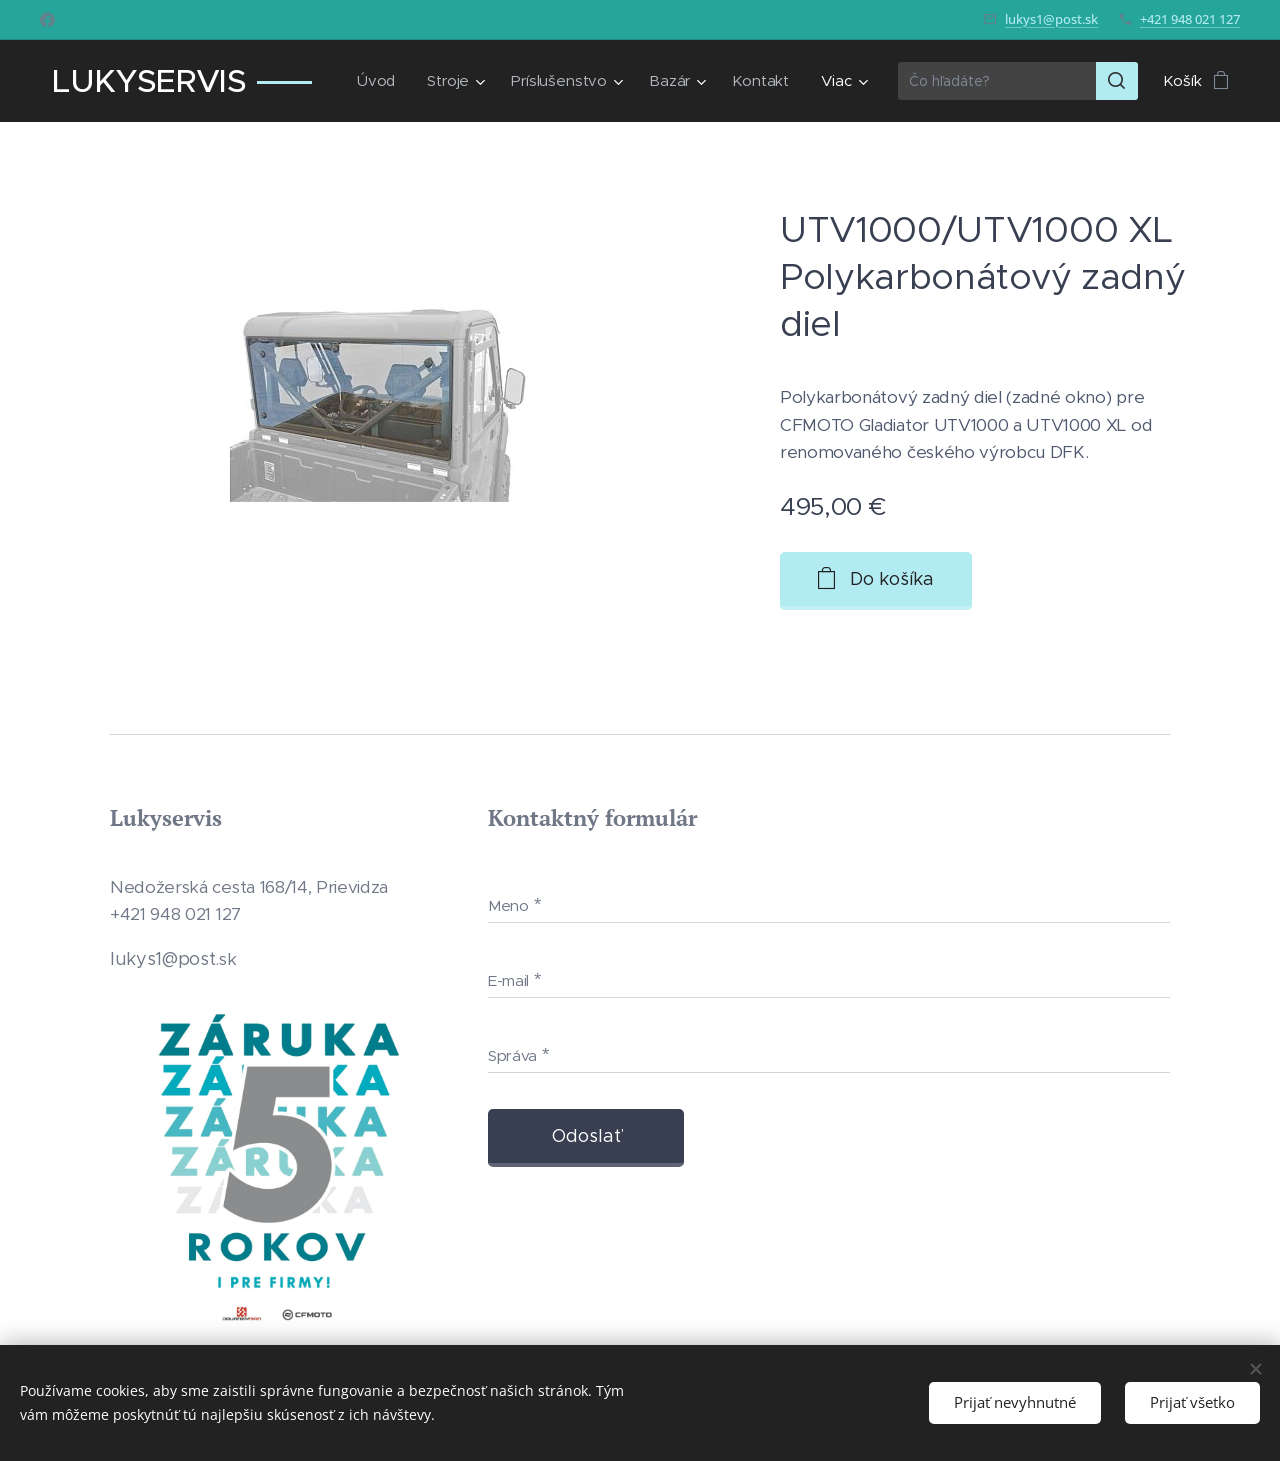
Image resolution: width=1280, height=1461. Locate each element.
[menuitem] (376, 81)
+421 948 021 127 (1190, 19)
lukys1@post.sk (1051, 19)
